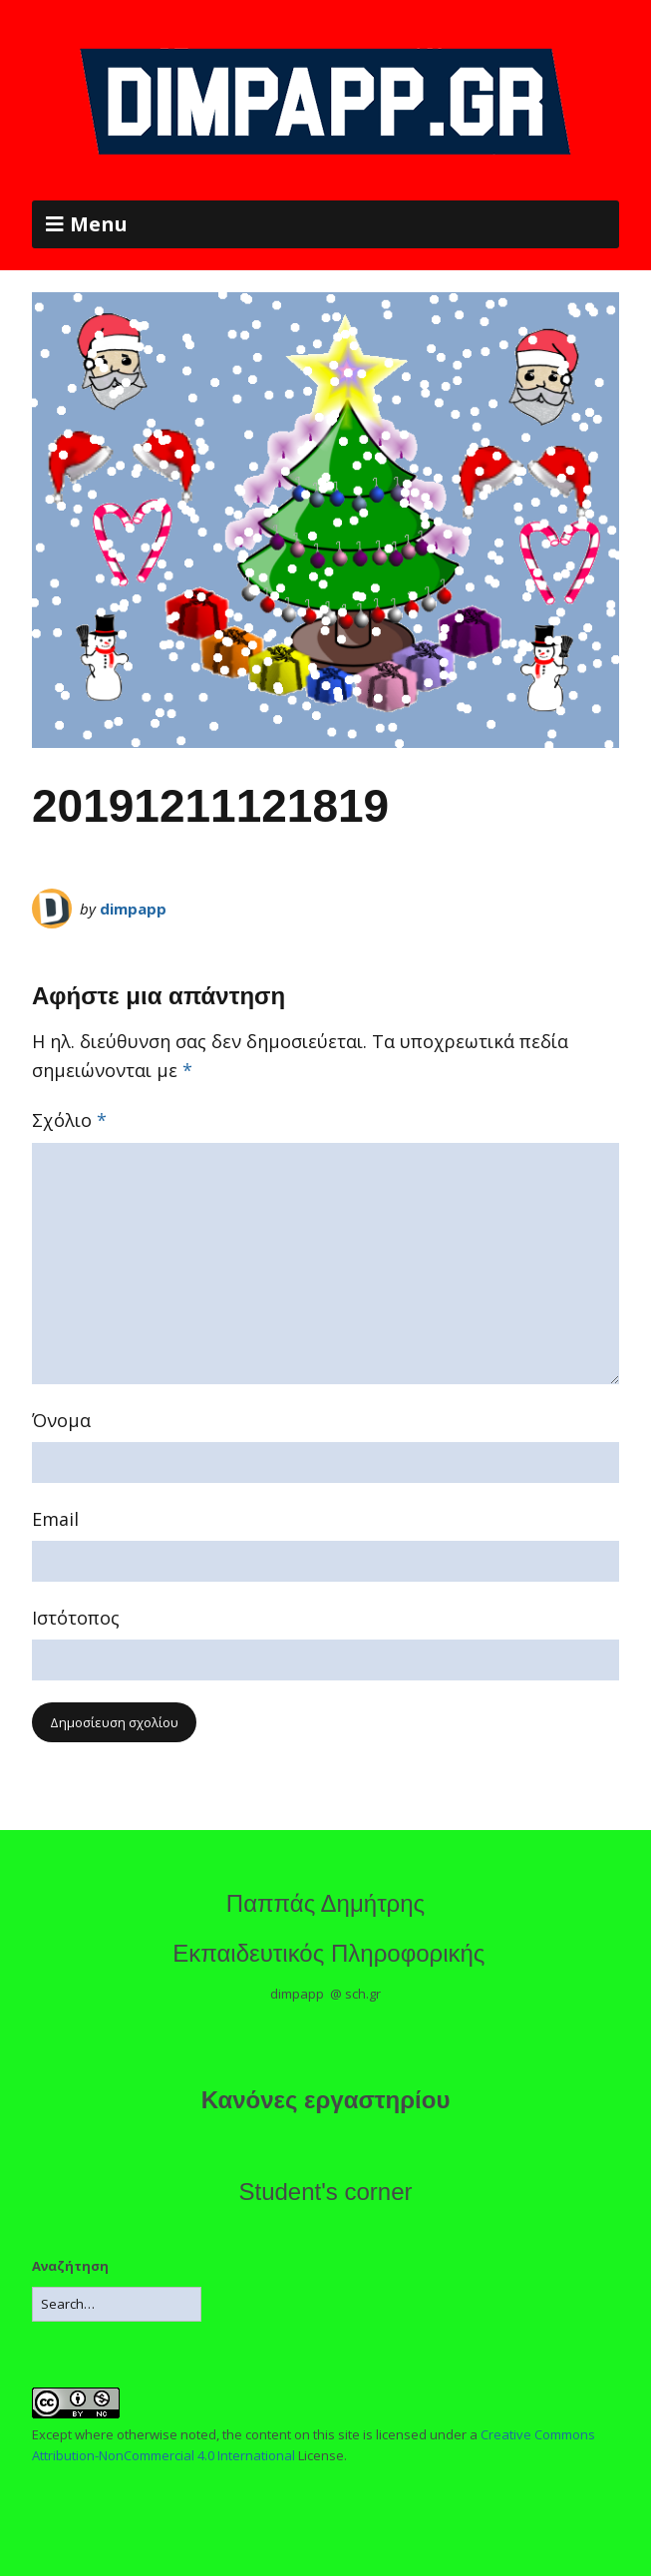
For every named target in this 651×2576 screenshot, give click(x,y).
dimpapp (133, 909)
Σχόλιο (69, 1120)
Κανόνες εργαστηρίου (326, 2099)
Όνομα (61, 1420)
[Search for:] (116, 2304)
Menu (99, 223)
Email (55, 1519)
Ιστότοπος (76, 1618)
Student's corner (325, 2191)
